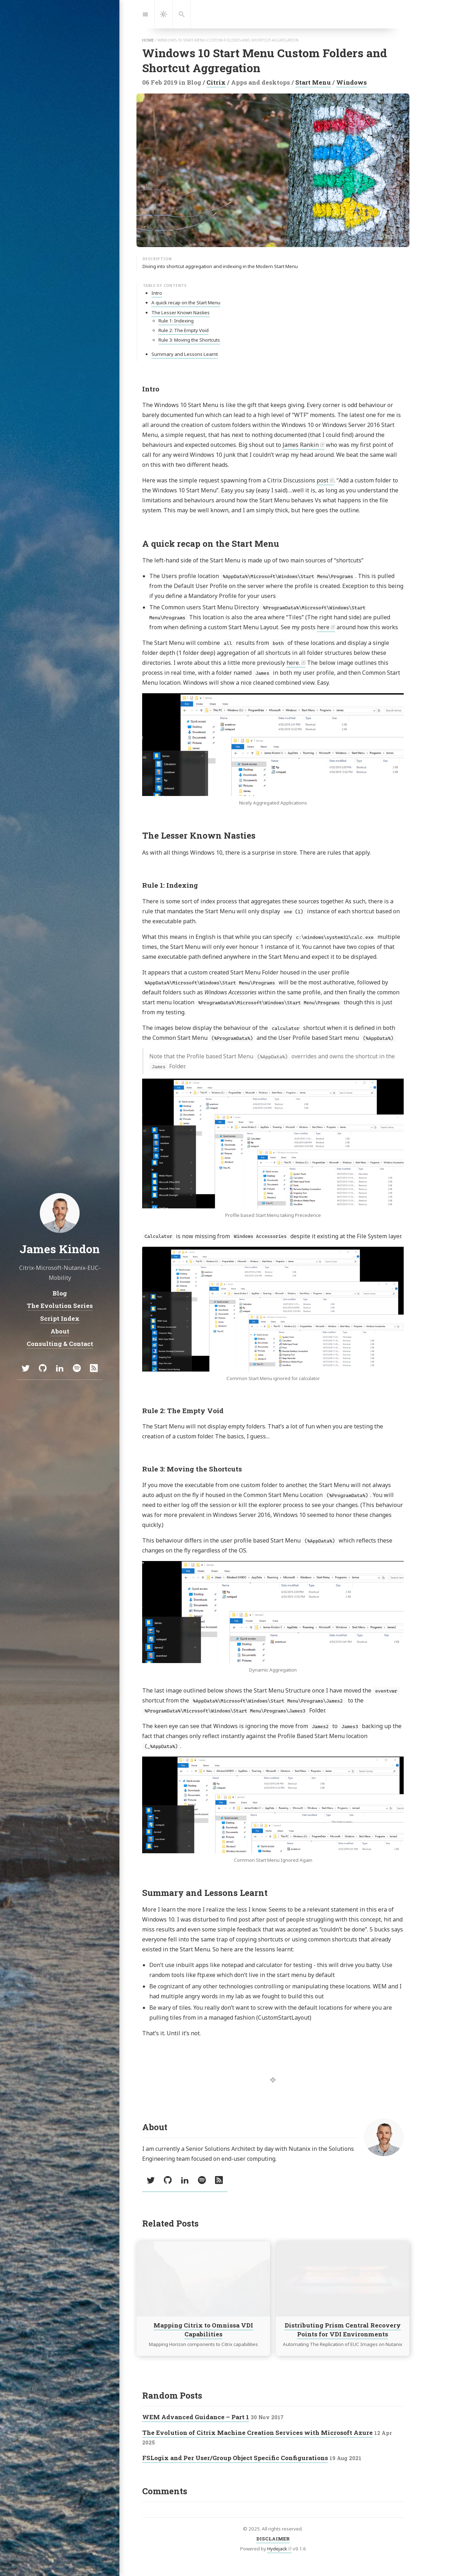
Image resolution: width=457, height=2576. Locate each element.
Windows (351, 82)
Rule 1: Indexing (176, 320)
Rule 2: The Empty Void (183, 330)
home (148, 40)
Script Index (60, 1318)
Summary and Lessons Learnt (184, 354)
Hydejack (277, 2548)
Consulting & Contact (60, 1344)
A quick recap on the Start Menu (185, 302)
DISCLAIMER (273, 2538)
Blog (60, 1293)
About (59, 1331)
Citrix (216, 82)
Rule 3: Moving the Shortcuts (189, 340)
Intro (156, 293)
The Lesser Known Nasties (180, 312)
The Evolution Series (60, 1306)
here (323, 627)
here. (293, 663)
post (322, 480)
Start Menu (313, 82)
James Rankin (301, 445)
